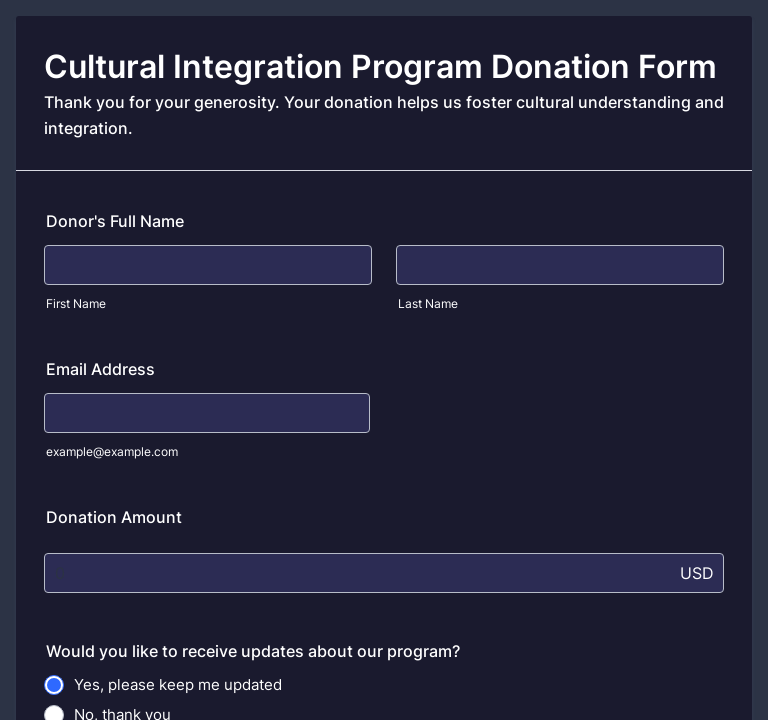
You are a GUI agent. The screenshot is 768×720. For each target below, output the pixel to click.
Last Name (428, 303)
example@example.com (112, 451)
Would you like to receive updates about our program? (253, 651)
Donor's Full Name (115, 221)
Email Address (100, 369)
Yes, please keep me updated (178, 684)
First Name (76, 303)
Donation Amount (114, 517)
